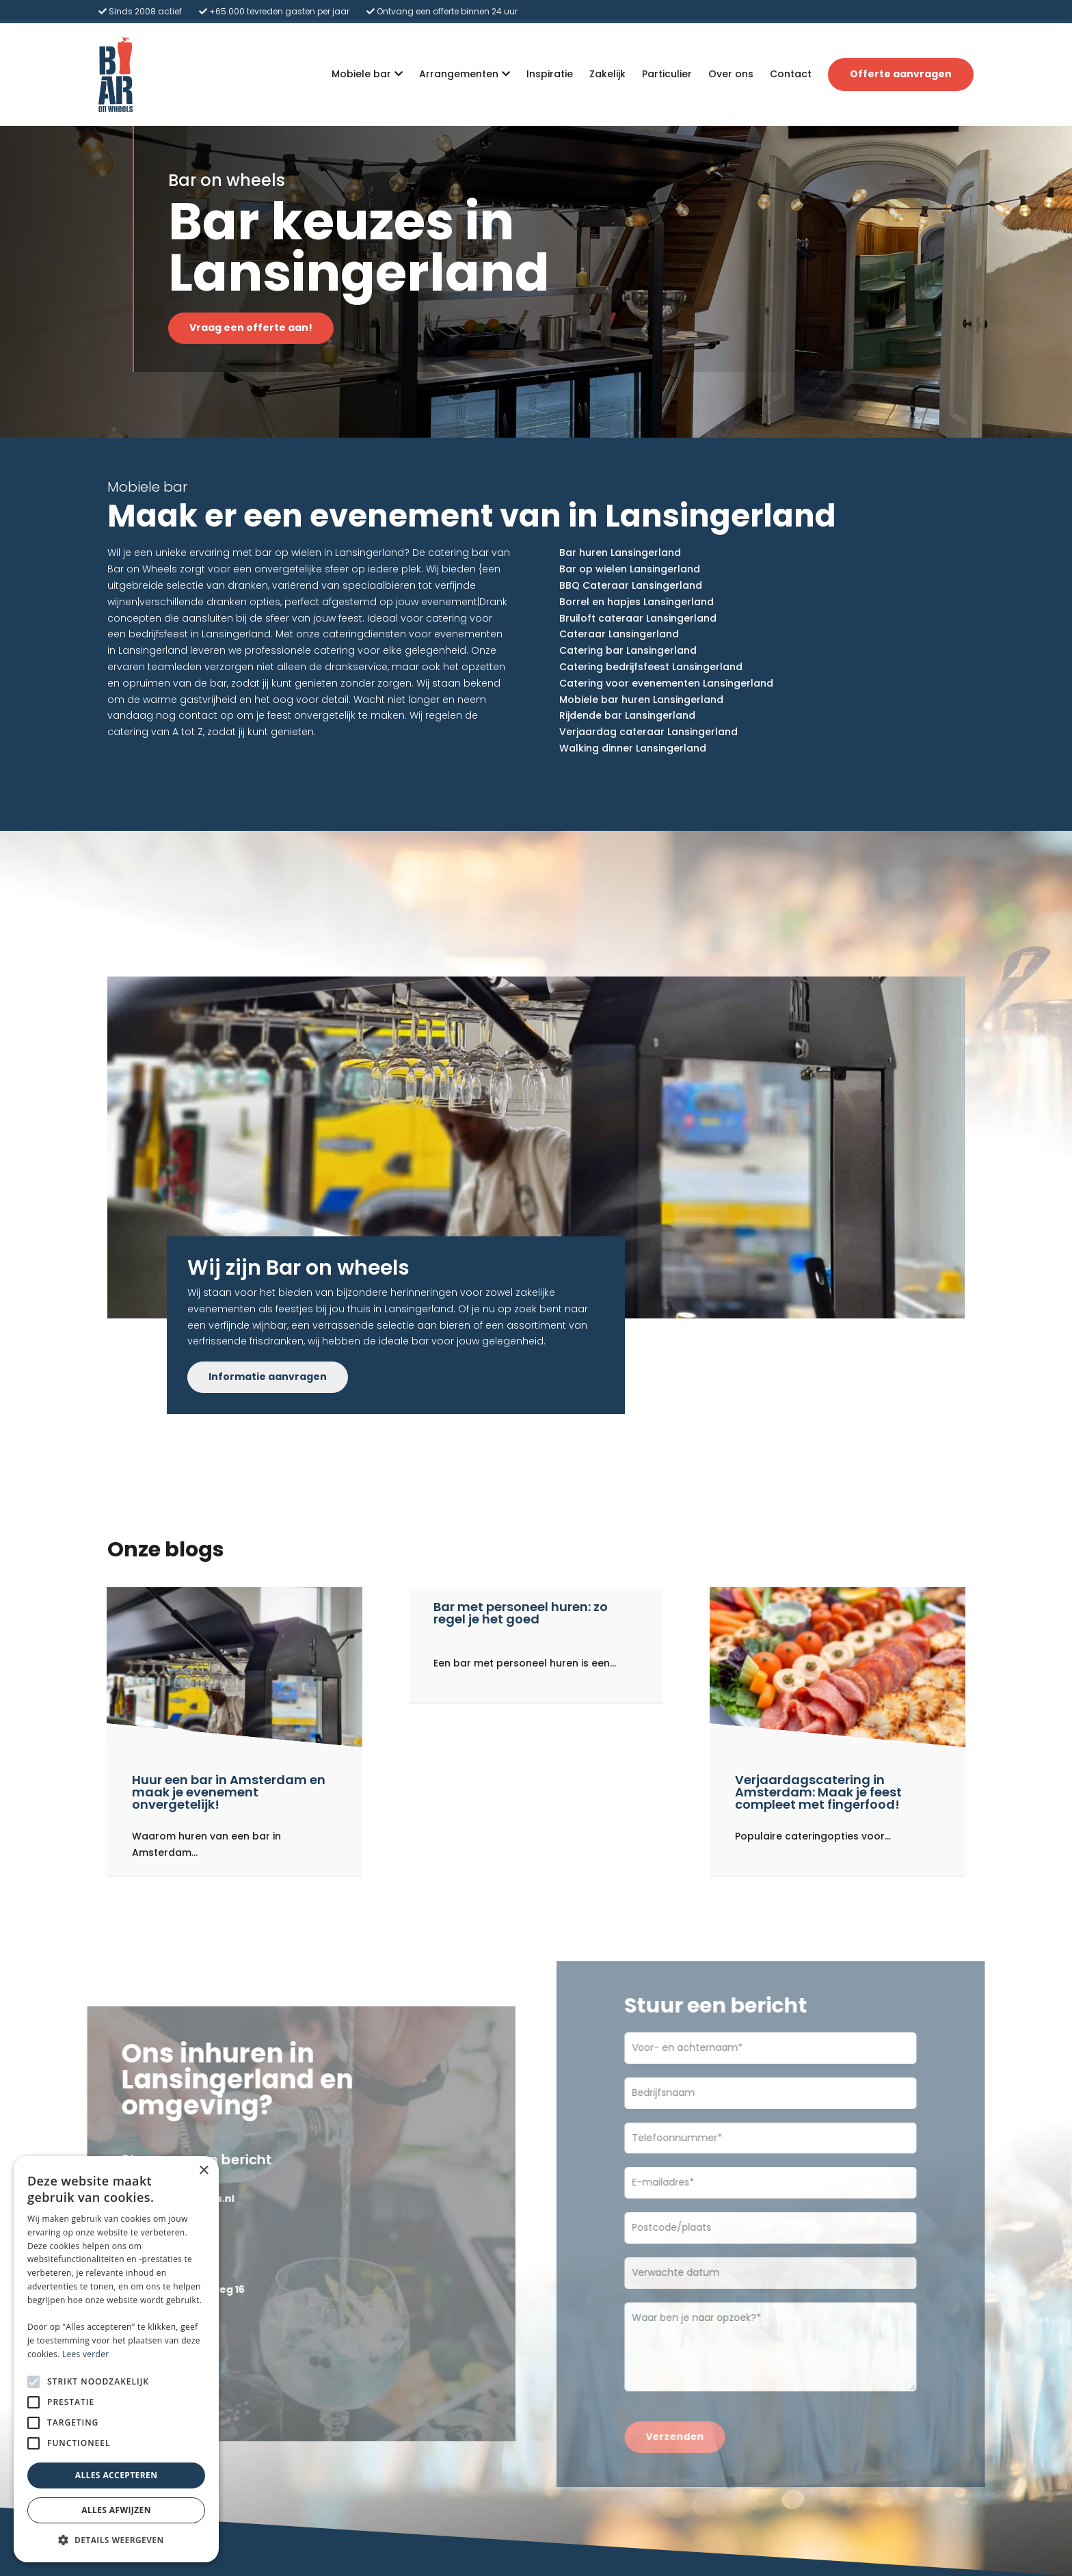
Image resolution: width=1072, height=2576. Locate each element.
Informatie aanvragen (268, 1376)
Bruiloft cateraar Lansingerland (637, 618)
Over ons (730, 74)
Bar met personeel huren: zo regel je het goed (520, 1613)
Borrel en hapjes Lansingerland (636, 602)
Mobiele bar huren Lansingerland (641, 699)
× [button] (203, 2171)
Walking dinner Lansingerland (632, 748)
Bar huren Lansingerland (620, 552)
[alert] (116, 2359)
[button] (116, 2540)
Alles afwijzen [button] (116, 2510)
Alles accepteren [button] (116, 2475)
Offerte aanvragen (901, 74)
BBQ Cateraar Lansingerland (630, 585)
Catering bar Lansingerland (628, 650)
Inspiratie (549, 74)
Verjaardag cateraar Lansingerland (648, 732)
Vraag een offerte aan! (259, 327)
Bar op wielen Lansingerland (629, 569)
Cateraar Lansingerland (619, 634)
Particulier (667, 74)
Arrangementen (458, 74)
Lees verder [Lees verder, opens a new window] (85, 2354)
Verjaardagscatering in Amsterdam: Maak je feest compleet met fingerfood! (818, 1792)
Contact (791, 74)
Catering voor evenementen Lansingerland (666, 683)
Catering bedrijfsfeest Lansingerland (650, 667)
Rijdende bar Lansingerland (627, 715)
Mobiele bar (361, 74)
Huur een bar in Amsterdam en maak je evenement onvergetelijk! (228, 1792)
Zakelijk (607, 74)
